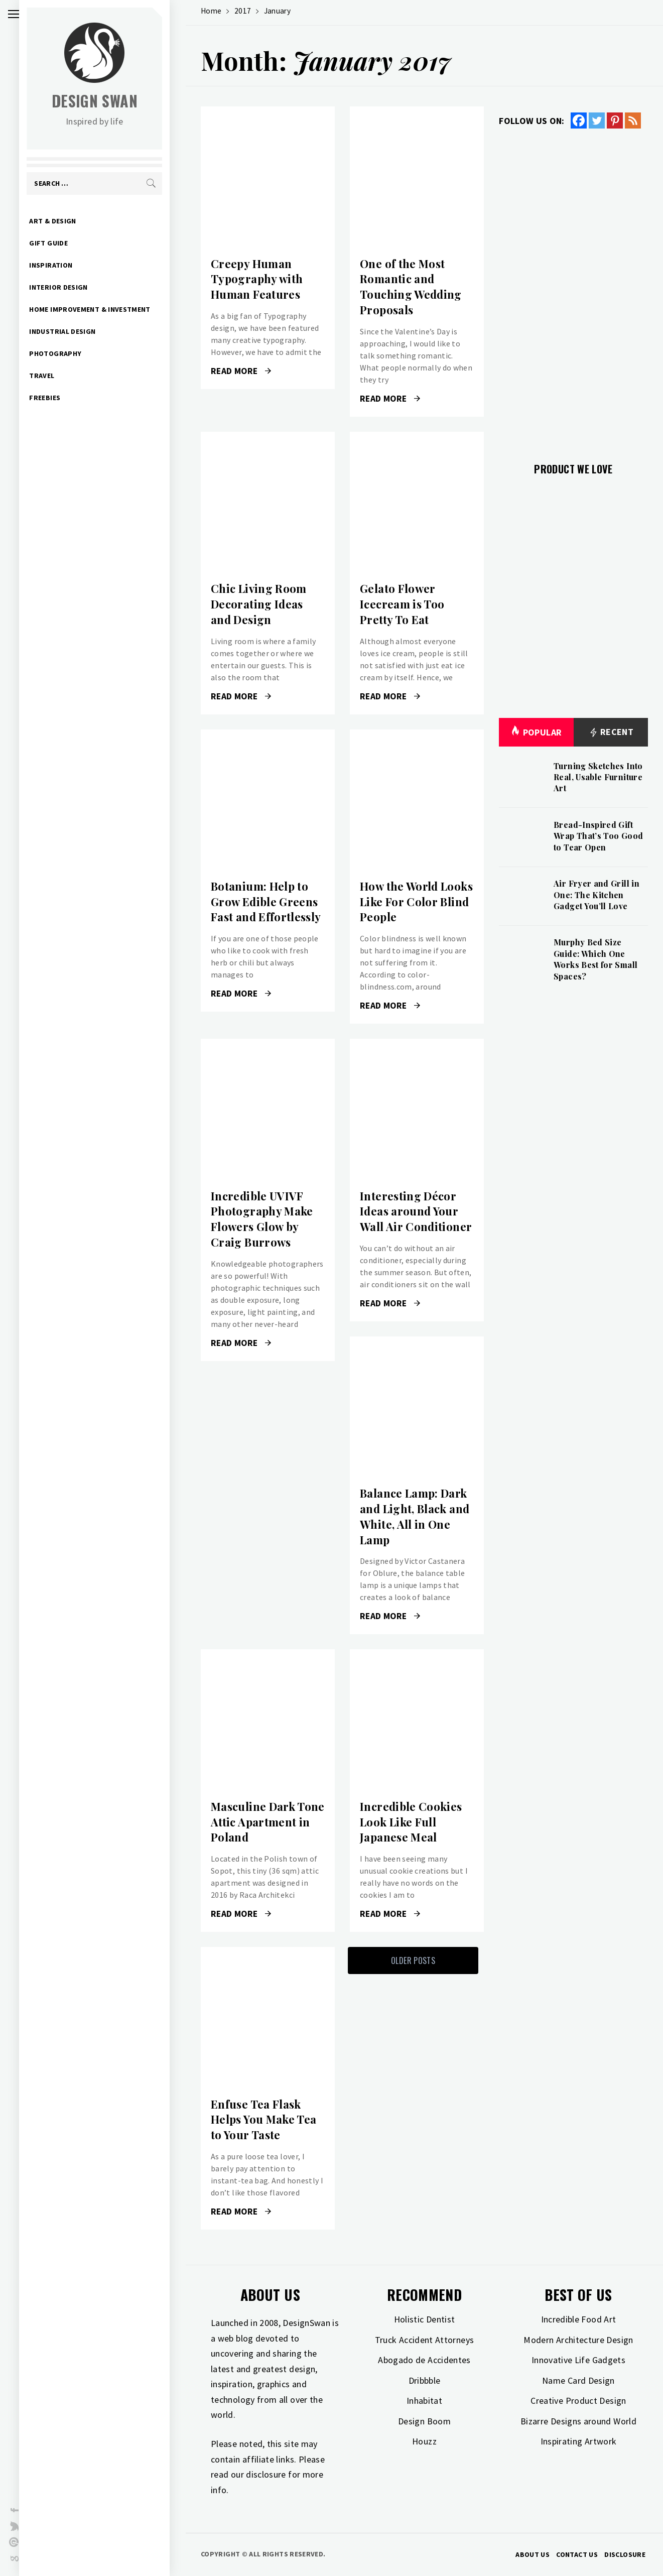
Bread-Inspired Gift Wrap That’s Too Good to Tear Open (598, 835)
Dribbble (425, 2380)
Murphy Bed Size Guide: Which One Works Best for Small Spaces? (595, 959)
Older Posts (413, 1960)
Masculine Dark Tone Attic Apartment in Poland (268, 1822)
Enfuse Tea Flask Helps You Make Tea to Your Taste (263, 2120)
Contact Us (577, 2554)
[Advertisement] (573, 289)
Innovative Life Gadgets (578, 2360)
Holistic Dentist (424, 2319)
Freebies (60, 397)
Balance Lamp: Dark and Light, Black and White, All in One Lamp (414, 1516)
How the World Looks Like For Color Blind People (416, 902)
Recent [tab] (611, 732)
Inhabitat (424, 2400)
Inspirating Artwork (579, 2441)
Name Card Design (578, 2380)
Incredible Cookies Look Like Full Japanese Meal (411, 1822)
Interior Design (74, 287)
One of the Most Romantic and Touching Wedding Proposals (411, 286)
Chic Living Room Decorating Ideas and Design (259, 604)
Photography (71, 353)
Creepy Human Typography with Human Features (257, 279)
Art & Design (68, 220)
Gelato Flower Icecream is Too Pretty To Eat (402, 604)
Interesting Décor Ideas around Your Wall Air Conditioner (416, 1211)
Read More (241, 371)
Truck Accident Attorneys (424, 2340)
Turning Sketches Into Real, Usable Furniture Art (598, 777)
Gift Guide (64, 243)
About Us (532, 2554)
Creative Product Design (578, 2400)
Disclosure (624, 2554)
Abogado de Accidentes (424, 2360)
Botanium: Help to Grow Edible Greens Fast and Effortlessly (266, 902)
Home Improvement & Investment (105, 309)
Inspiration (66, 265)
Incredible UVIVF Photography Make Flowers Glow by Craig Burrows (262, 1219)
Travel (57, 375)
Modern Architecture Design (578, 2340)
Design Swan (111, 100)
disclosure (266, 2474)
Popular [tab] (536, 732)
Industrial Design (78, 331)
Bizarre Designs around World (578, 2421)
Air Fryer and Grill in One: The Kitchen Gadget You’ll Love (596, 894)
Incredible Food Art (578, 2319)
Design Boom (424, 2421)
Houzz (424, 2441)
